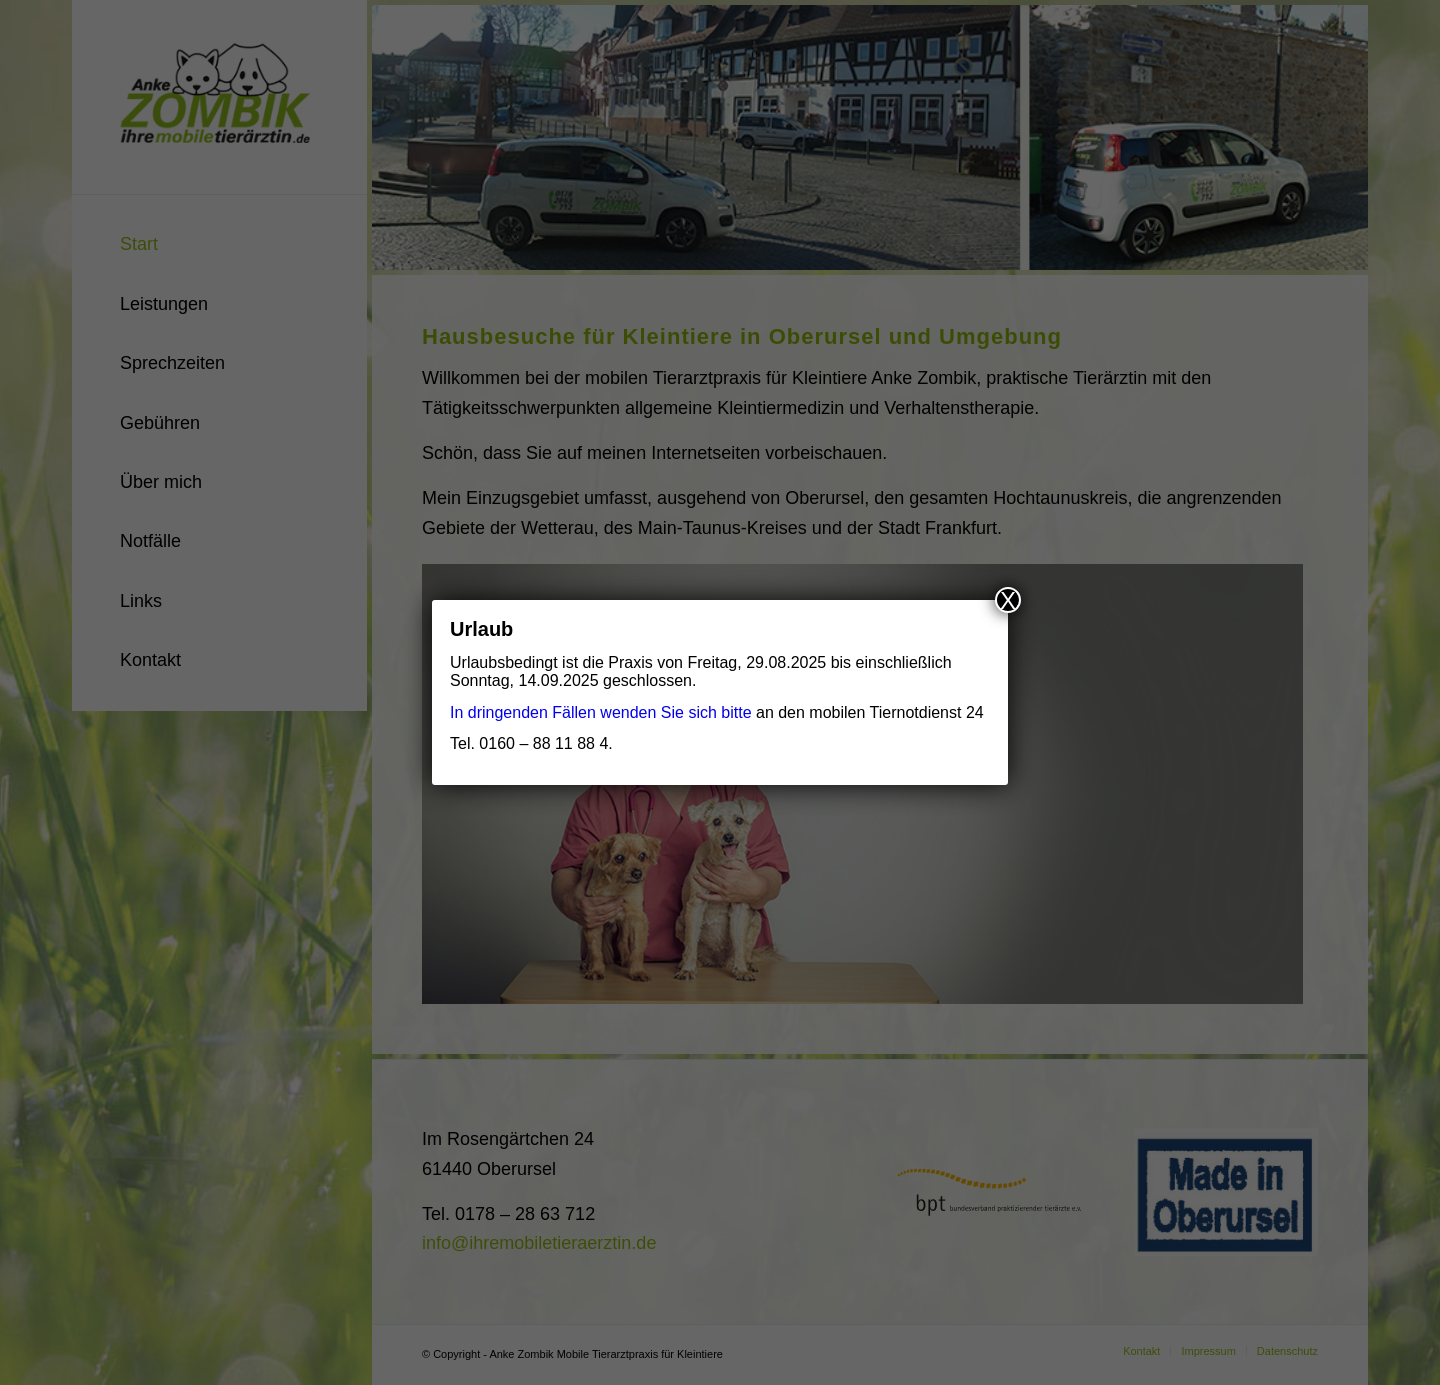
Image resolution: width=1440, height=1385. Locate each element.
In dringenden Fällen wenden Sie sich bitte (601, 712)
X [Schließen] (1008, 600)
